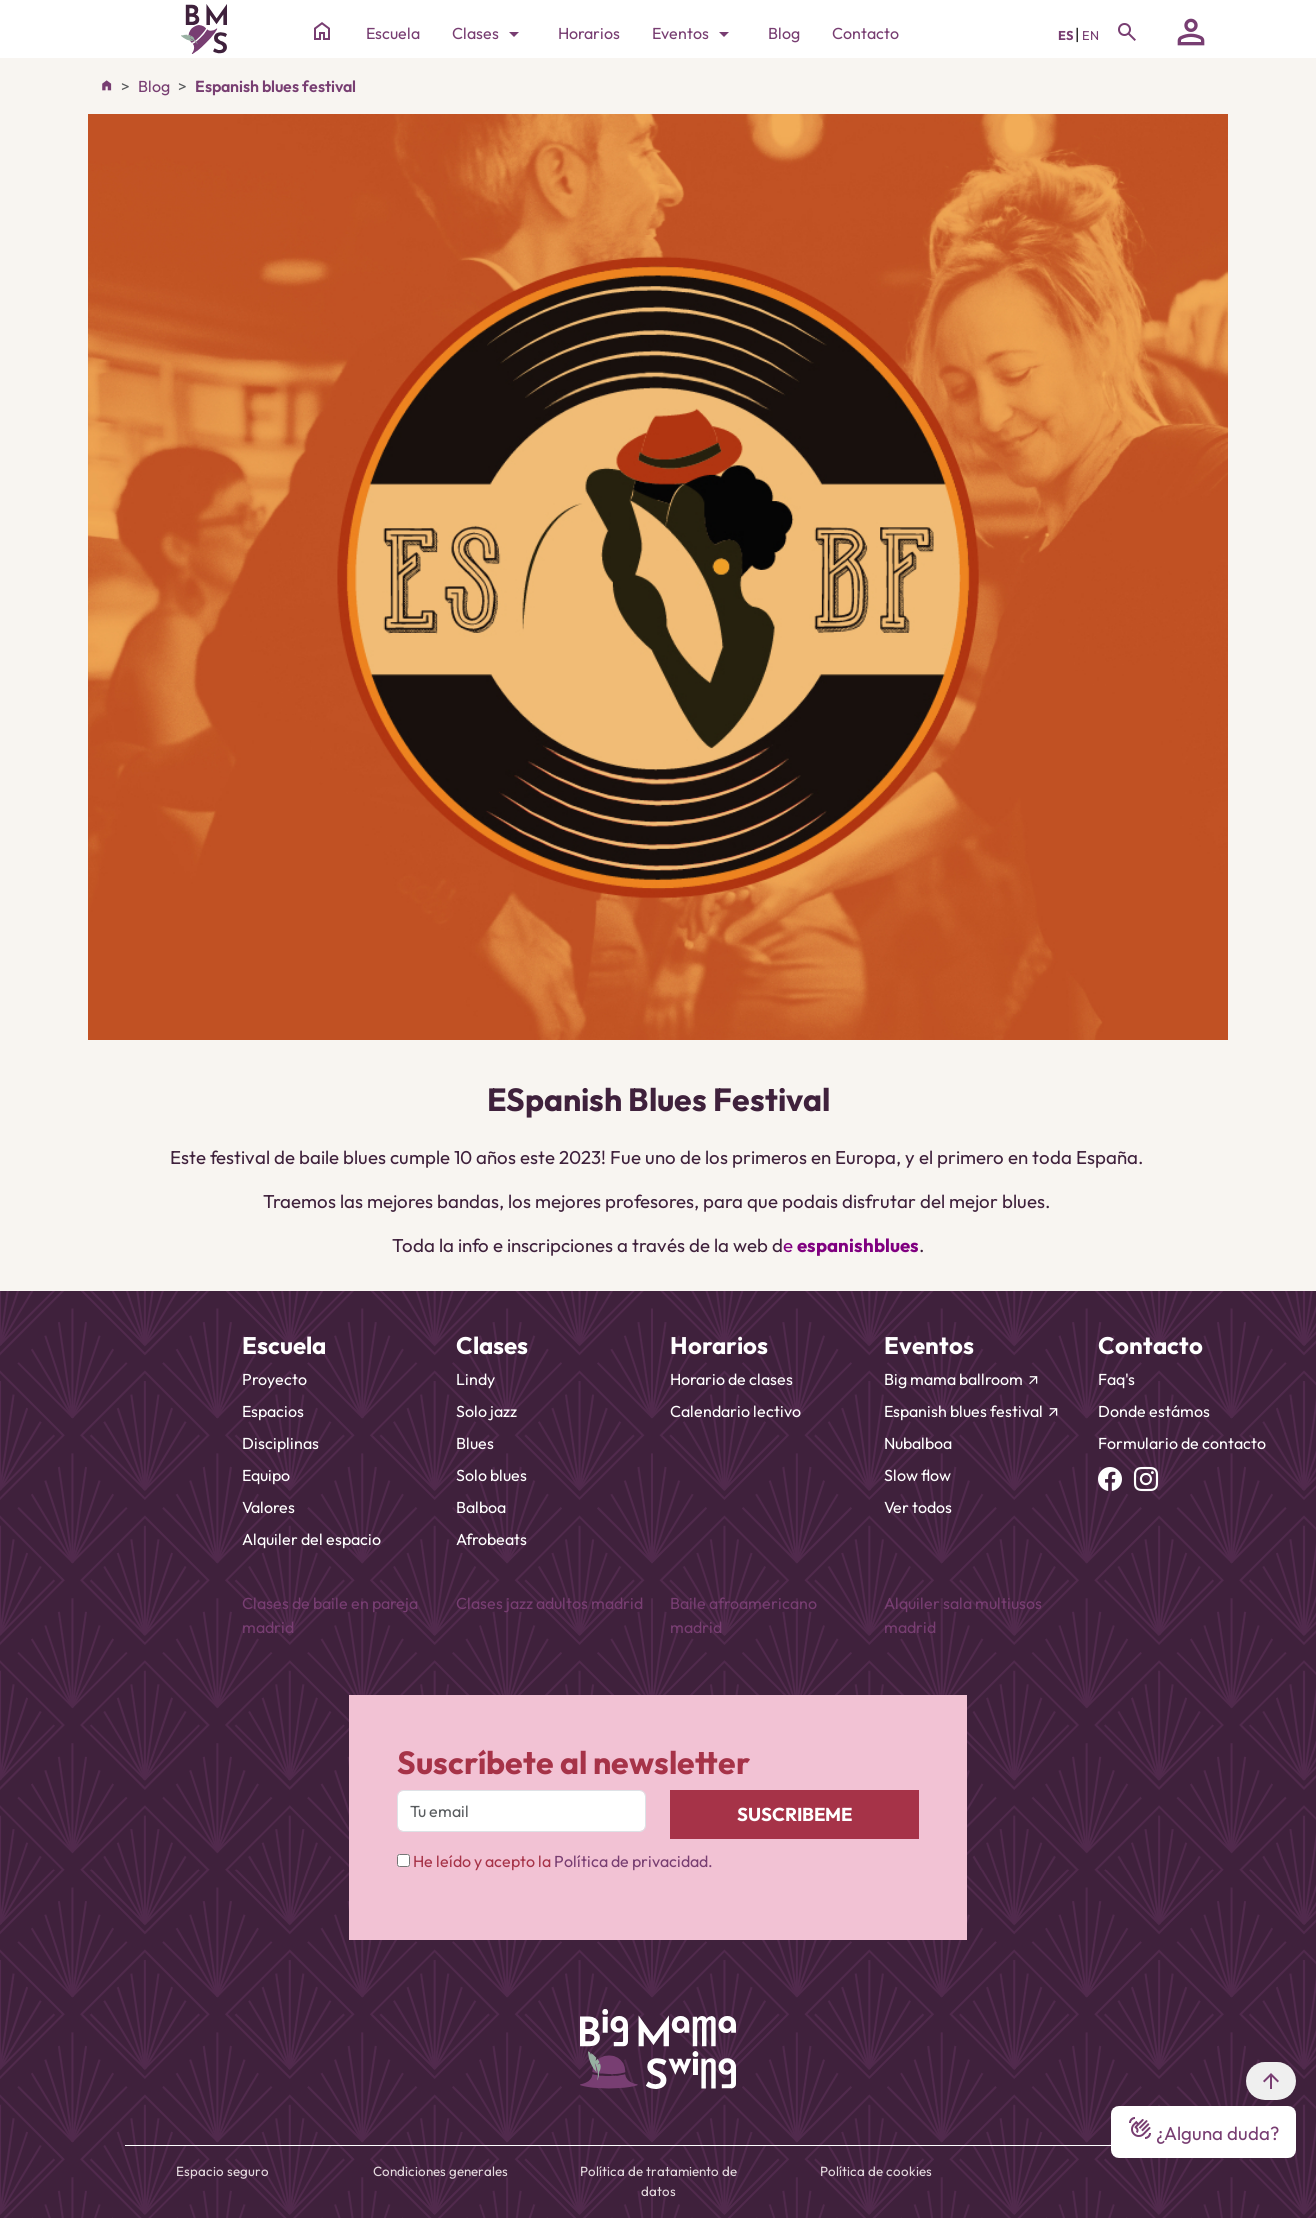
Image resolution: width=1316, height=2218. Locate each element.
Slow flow (917, 1475)
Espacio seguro (222, 2171)
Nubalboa (918, 1443)
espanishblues (858, 1245)
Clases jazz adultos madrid (549, 1603)
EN (1090, 35)
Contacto (865, 33)
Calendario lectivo (735, 1411)
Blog (784, 33)
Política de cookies (876, 2171)
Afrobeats (491, 1539)
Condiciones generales (440, 2171)
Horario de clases (731, 1379)
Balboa (481, 1507)
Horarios (589, 33)
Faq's (1116, 1379)
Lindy (475, 1379)
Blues (475, 1443)
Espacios (273, 1411)
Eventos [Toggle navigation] (694, 34)
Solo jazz (486, 1411)
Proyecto (274, 1379)
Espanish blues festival (275, 86)
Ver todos (918, 1507)
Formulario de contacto (1182, 1443)
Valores (268, 1507)
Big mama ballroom (962, 1379)
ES (1066, 35)
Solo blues (491, 1475)
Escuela (393, 33)
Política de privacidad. (633, 1861)
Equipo (266, 1475)
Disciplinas (280, 1443)
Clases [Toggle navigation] (489, 34)
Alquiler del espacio (311, 1539)
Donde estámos (1154, 1411)
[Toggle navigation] (1127, 32)
